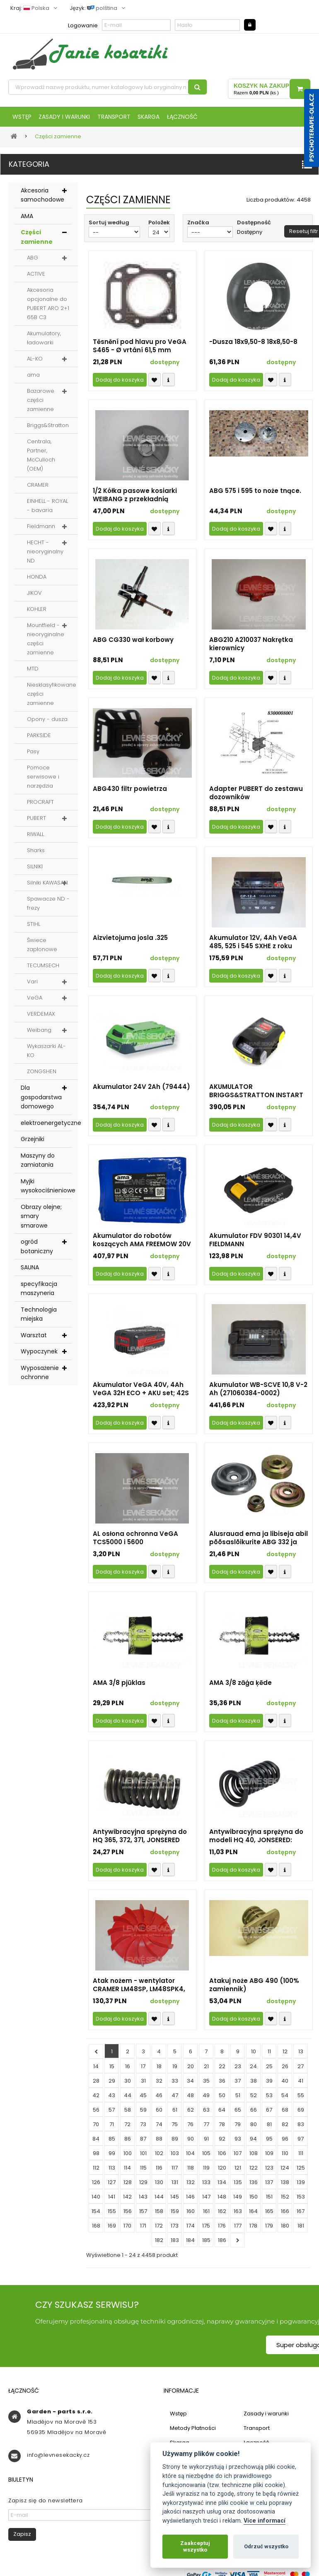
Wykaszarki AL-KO (46, 1056)
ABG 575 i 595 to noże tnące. (255, 497)
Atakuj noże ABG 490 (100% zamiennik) (254, 1991)
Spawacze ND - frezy (48, 909)
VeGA (34, 1004)
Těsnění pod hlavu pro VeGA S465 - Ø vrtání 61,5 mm (139, 352)
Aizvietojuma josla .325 (130, 944)
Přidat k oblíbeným (154, 386)
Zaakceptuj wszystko (195, 2546)
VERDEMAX (41, 1020)
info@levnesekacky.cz (58, 2461)
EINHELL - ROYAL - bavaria (47, 511)
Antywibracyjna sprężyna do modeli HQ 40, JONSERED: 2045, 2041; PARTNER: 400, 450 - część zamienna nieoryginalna (258, 1842)
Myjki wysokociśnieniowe (46, 1192)
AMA (27, 222)
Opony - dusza (47, 725)
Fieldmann (41, 532)
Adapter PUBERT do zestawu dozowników (256, 799)
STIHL (33, 930)
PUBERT (36, 824)
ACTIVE (36, 280)
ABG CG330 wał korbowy (133, 646)
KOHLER (36, 615)
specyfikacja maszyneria (39, 1294)
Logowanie (83, 25)
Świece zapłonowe (42, 950)
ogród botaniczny (37, 1253)
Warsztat (34, 1341)
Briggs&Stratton (48, 431)
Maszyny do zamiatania (38, 1166)
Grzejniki (32, 1145)
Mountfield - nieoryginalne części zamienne (45, 645)
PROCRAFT (40, 808)
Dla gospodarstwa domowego (41, 1103)
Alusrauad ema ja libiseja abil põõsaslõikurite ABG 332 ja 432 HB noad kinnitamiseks (258, 1544)
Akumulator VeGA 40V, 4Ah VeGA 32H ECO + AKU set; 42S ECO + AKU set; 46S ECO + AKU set (142, 1395)
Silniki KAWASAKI (47, 889)
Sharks (36, 856)
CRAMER (37, 491)
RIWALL (35, 840)
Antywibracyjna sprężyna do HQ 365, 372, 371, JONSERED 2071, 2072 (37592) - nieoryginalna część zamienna (140, 1842)
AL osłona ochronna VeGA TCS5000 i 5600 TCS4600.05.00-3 (135, 1544)
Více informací (264, 2520)
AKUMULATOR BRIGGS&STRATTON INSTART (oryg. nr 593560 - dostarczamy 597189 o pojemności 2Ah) (256, 1097)
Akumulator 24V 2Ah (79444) (141, 1093)
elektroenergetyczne (46, 1129)
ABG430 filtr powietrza (130, 795)
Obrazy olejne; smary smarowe (41, 1222)
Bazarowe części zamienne (40, 406)
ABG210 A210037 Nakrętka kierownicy (251, 650)
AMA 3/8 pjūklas (119, 1689)
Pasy (33, 758)
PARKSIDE (39, 741)
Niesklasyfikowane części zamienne (51, 700)
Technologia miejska (39, 1320)
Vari (32, 988)
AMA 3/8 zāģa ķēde (240, 1689)
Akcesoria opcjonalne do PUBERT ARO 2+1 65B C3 (48, 309)
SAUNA (30, 1273)
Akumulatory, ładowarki (44, 344)
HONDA (36, 583)
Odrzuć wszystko (266, 2546)
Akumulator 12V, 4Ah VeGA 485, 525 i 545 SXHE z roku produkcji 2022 (253, 948)
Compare (168, 386)
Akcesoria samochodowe (42, 201)
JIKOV (34, 599)
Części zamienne (37, 243)
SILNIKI (35, 873)
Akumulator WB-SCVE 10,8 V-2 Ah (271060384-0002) (258, 1395)
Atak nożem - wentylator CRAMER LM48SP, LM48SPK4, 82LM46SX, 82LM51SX (139, 1991)
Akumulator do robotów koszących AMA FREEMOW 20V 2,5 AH (142, 1246)
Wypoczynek (39, 1357)
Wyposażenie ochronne (40, 1378)
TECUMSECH (43, 972)
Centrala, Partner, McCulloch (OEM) (41, 461)
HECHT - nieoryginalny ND (45, 558)
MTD (33, 675)
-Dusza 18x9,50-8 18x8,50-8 (253, 348)
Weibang (39, 1036)
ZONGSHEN (41, 1077)
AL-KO (35, 365)
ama (33, 381)
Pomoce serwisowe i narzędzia (43, 783)
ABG (32, 264)
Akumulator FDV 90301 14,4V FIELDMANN (255, 1246)
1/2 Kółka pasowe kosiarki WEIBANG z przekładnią (135, 501)
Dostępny (249, 238)
